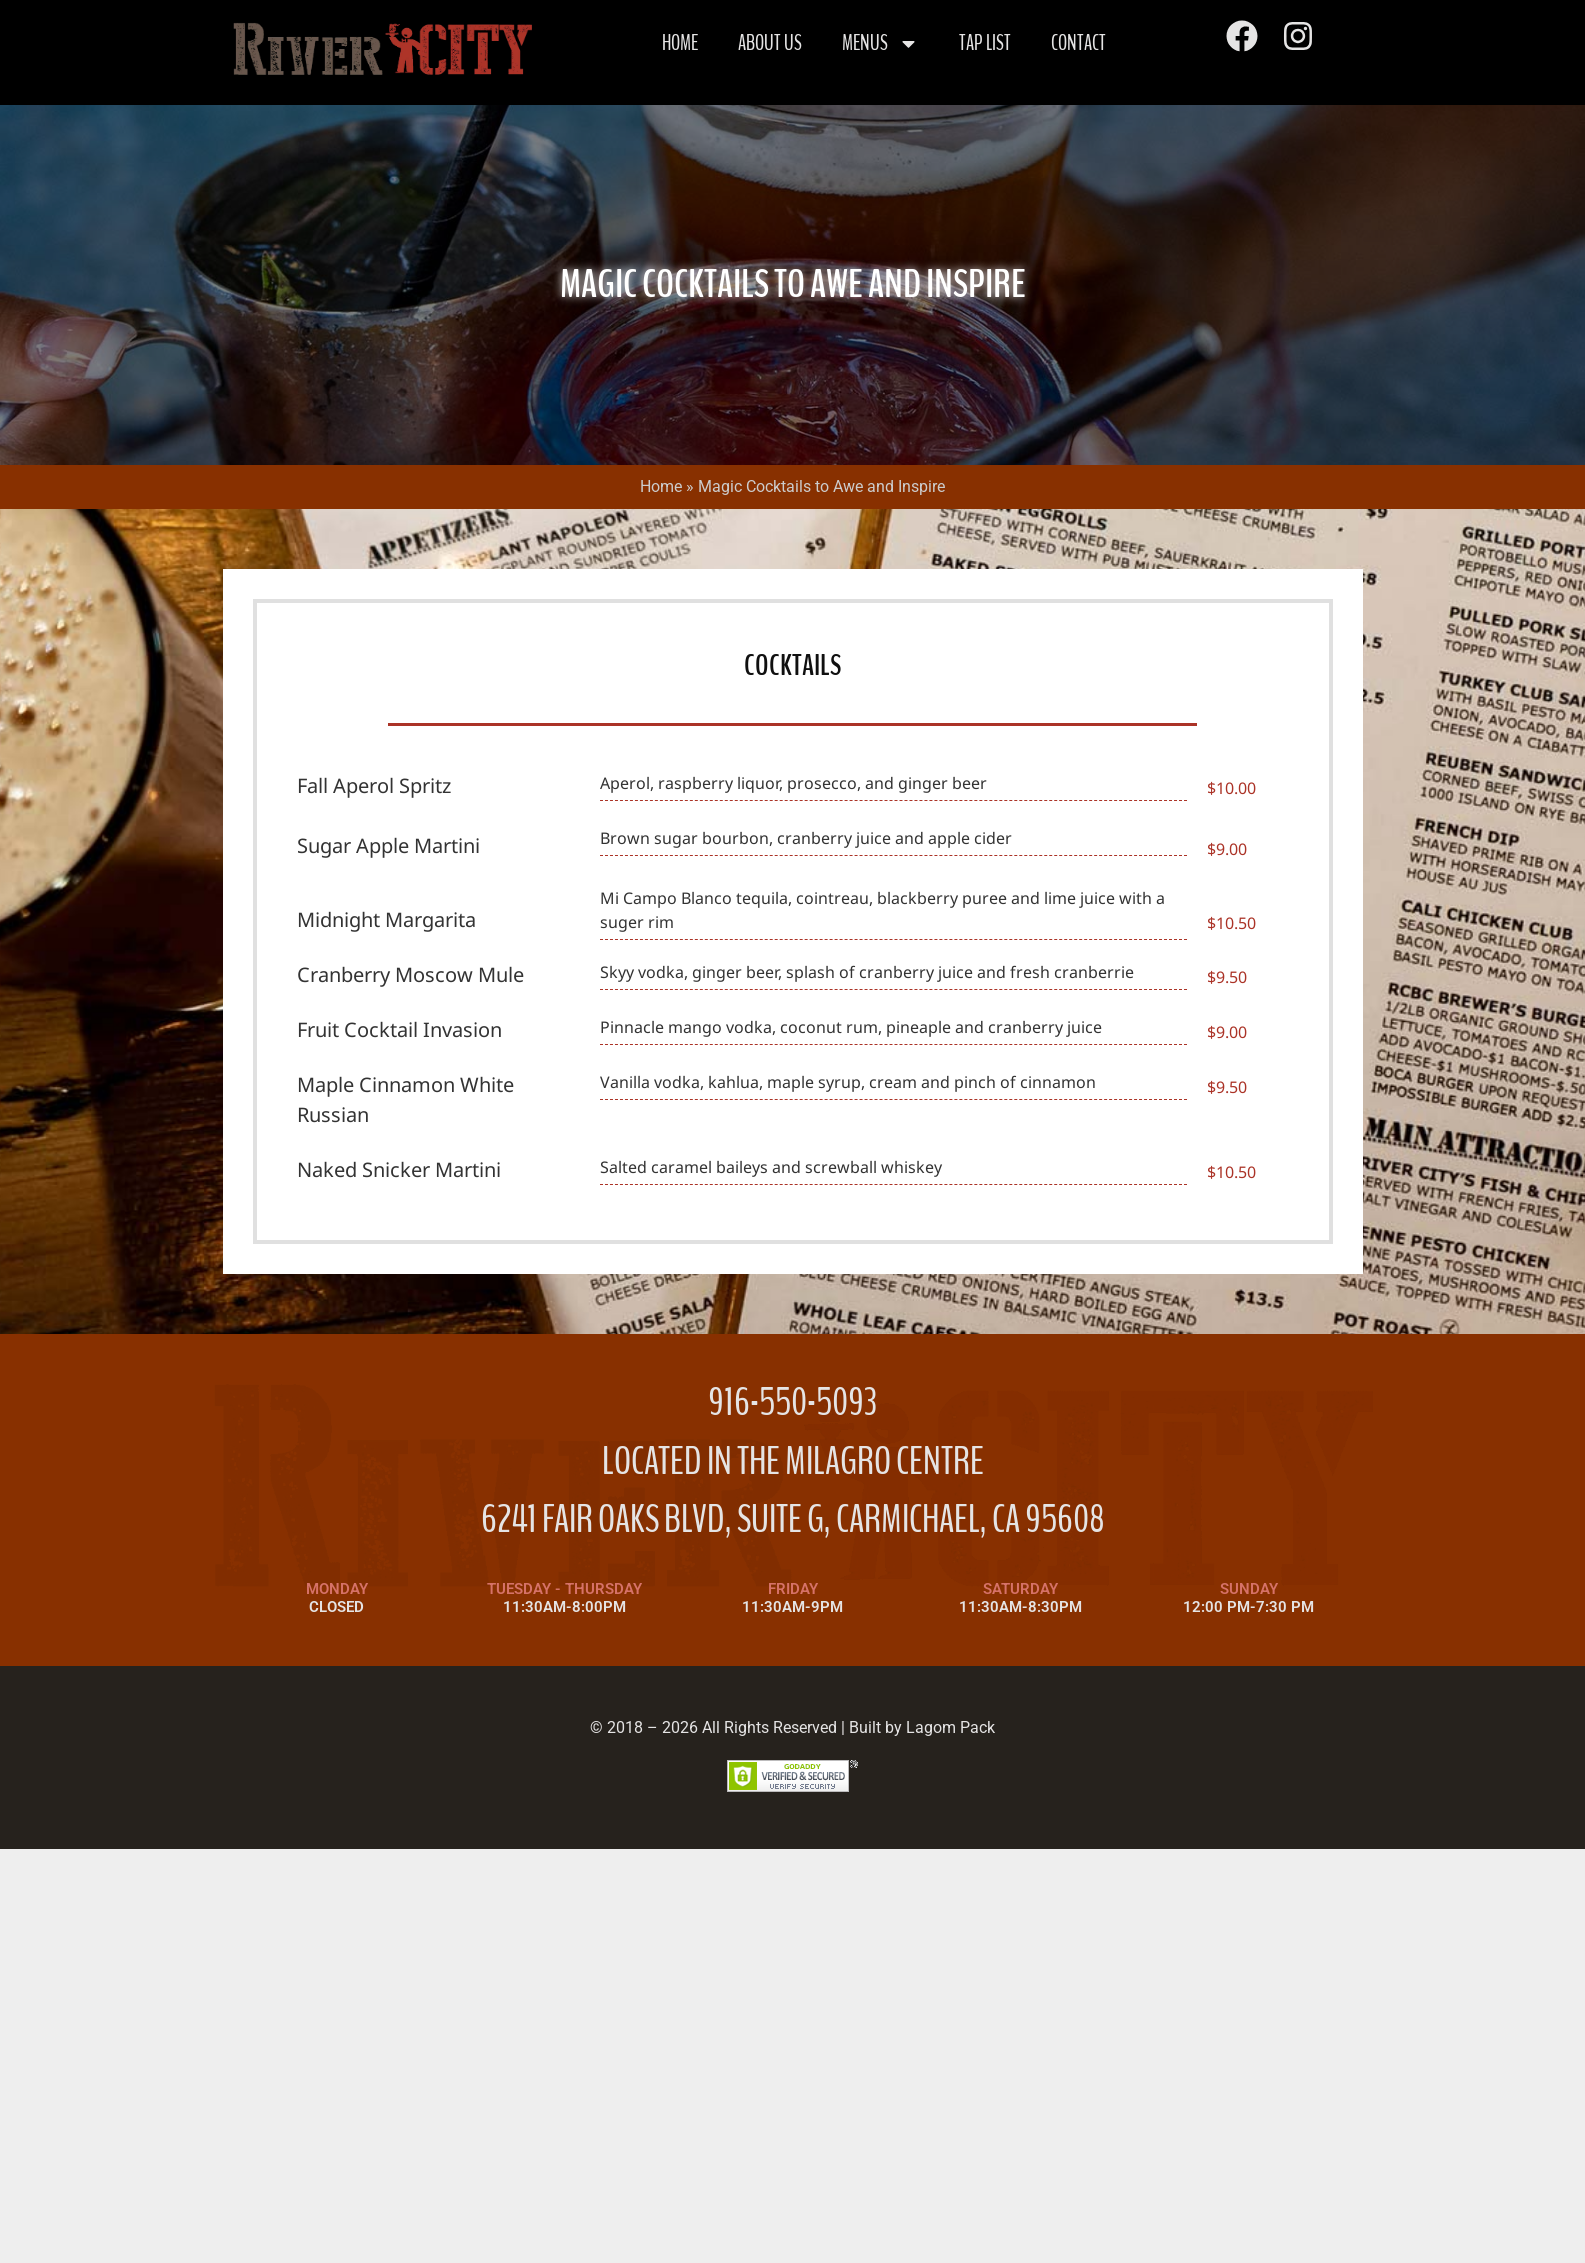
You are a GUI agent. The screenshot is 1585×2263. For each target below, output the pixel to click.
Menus (880, 43)
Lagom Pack (950, 1727)
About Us (770, 43)
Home (680, 43)
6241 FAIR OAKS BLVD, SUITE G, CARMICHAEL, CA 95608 (793, 1520)
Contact (1078, 43)
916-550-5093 (792, 1403)
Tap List (985, 43)
